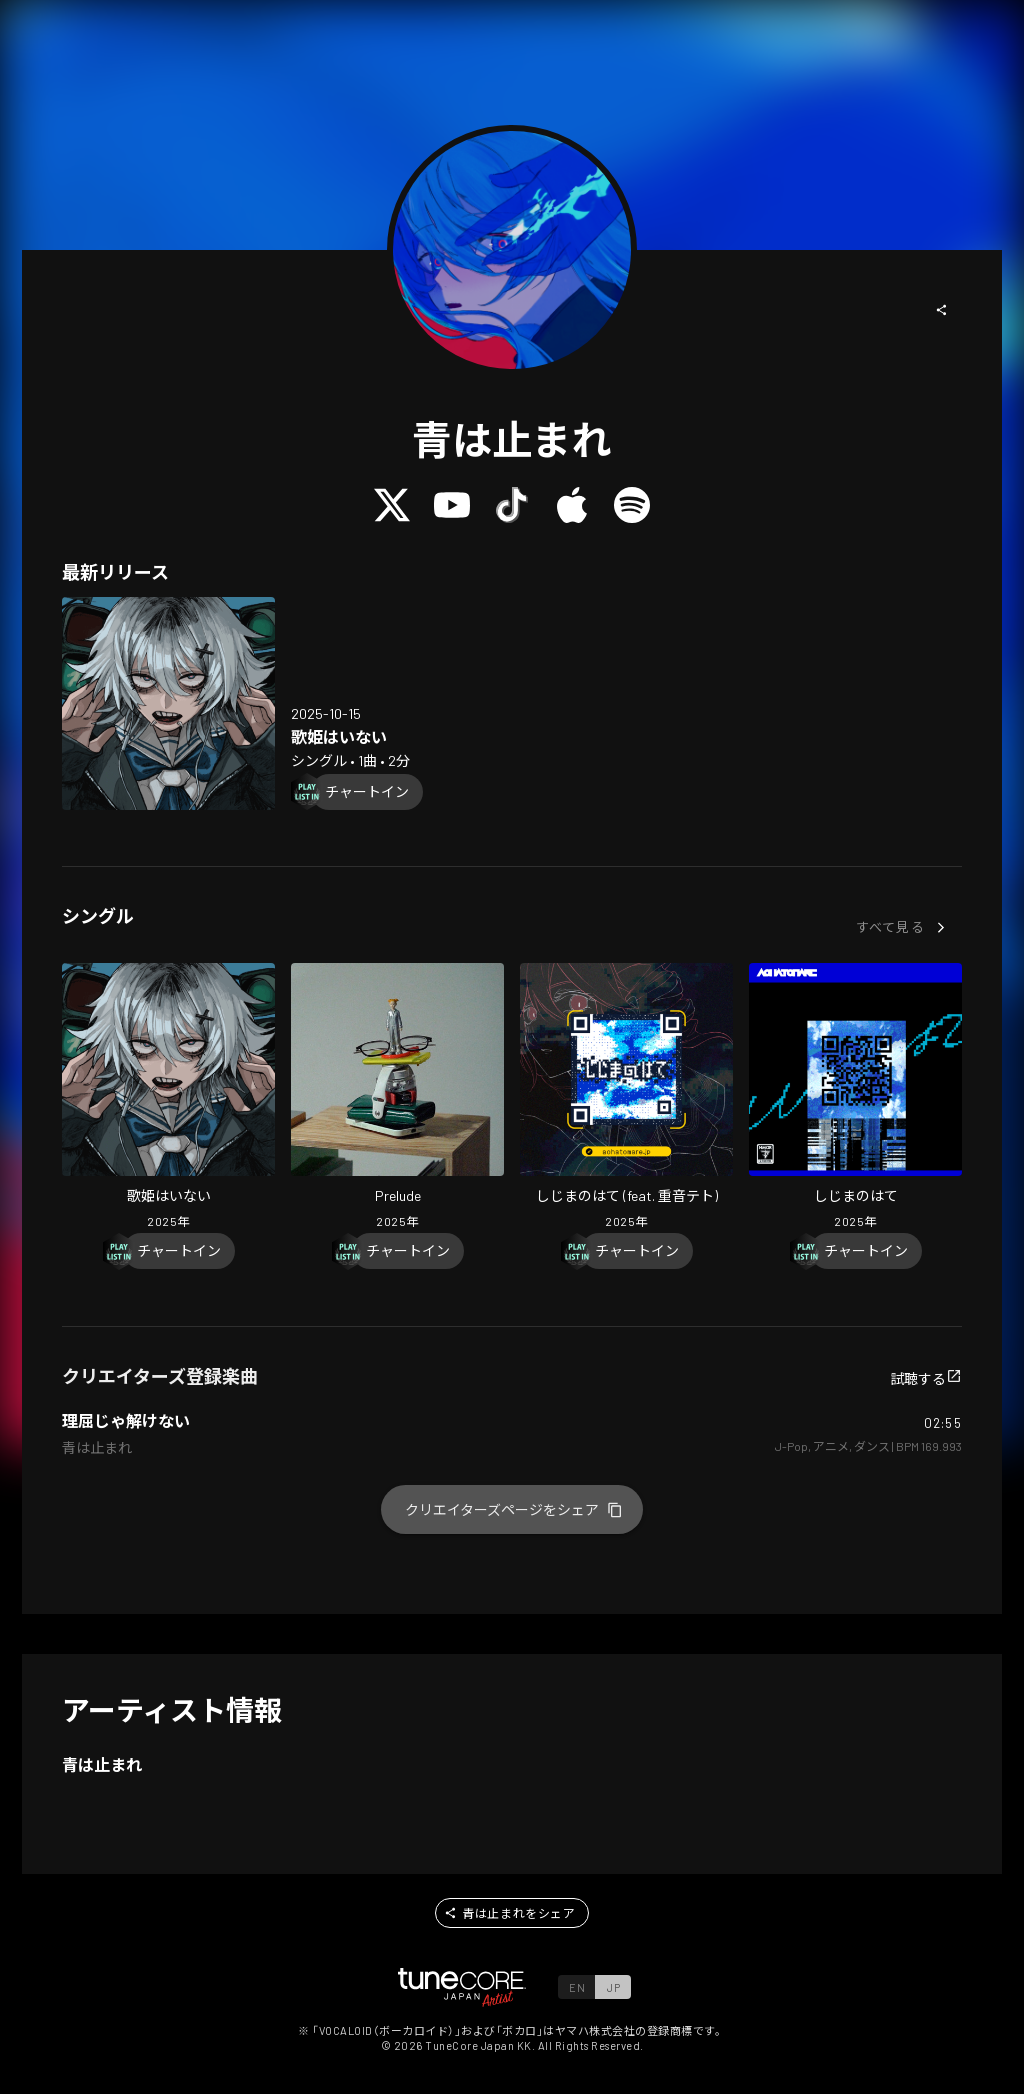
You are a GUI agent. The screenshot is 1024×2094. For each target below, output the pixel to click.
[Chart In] (367, 792)
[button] (942, 310)
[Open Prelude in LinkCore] (397, 1098)
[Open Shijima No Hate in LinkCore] (855, 1098)
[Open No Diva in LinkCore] (168, 703)
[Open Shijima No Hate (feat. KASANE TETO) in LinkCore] (626, 1098)
